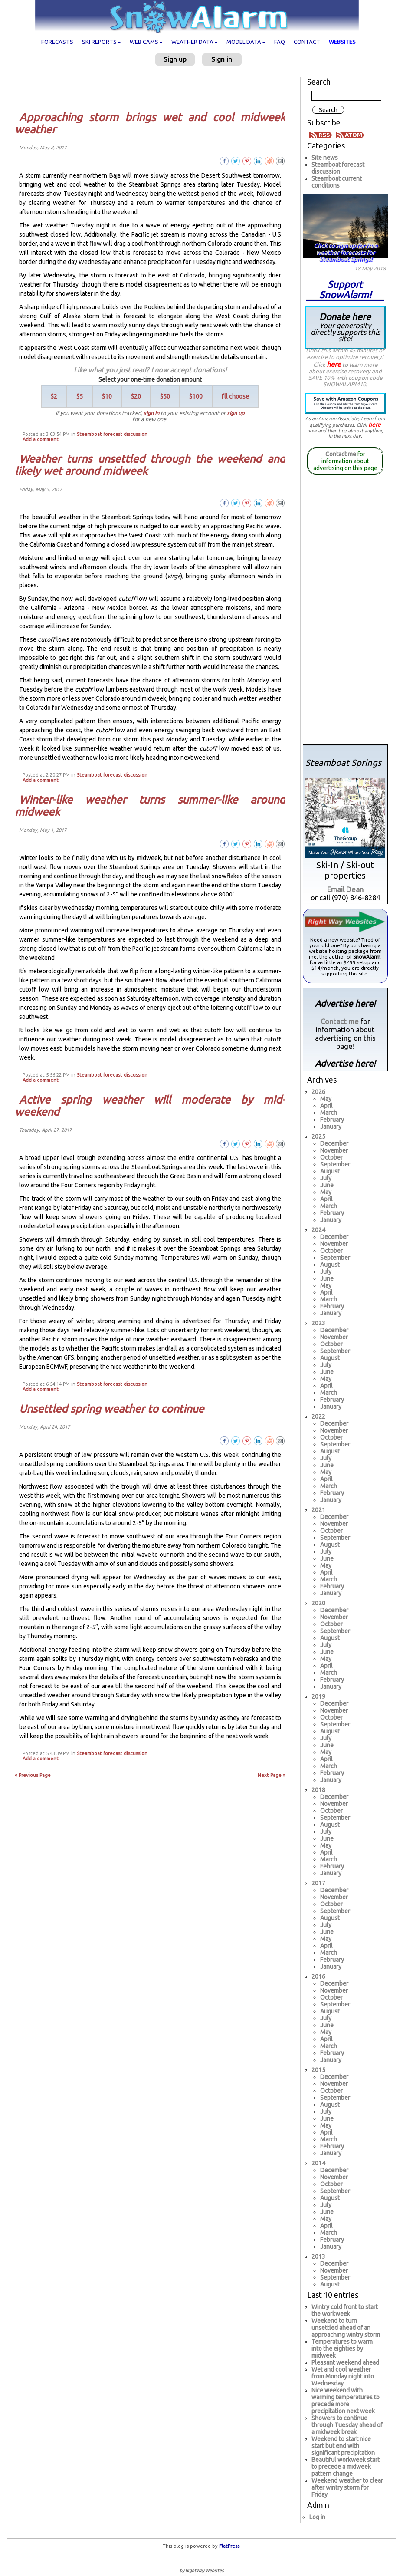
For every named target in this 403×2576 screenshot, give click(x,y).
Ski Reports (101, 42)
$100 (196, 396)
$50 (165, 396)
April (326, 1105)
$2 (54, 396)
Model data (245, 42)
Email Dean (345, 889)
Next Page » (271, 1775)
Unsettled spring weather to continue (111, 1409)
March (328, 1112)
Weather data (194, 42)
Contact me (340, 454)
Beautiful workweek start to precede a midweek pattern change (345, 2466)
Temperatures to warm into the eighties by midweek (342, 2348)
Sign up (175, 59)
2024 (318, 1229)
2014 (318, 2163)
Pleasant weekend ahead (345, 2362)
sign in (151, 413)
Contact (307, 42)
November (334, 1150)
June (327, 1185)
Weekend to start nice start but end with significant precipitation (343, 2445)
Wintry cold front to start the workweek (344, 2310)
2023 (318, 1323)
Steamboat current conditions (336, 182)
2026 (318, 1091)
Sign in (221, 59)
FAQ (279, 42)
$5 (79, 396)
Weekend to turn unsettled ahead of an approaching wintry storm (345, 2327)
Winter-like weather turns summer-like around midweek (150, 806)
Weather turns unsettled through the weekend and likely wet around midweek (150, 465)
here (334, 364)
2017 (318, 1883)
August (330, 1171)
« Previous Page (33, 1775)
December (334, 1143)
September (335, 1164)
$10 (107, 396)
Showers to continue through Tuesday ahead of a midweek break (347, 2425)
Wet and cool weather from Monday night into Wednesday (342, 2376)
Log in (317, 2516)
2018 (318, 1789)
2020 (318, 1603)
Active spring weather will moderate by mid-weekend (150, 1106)
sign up (235, 413)
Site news (324, 157)
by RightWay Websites (201, 2570)
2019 (318, 1696)
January (330, 1126)
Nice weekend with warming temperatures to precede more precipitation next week (345, 2401)
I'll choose (235, 396)
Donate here (345, 327)
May (325, 1098)
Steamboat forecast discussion (112, 434)
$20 (136, 396)
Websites (342, 42)
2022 (318, 1416)
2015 (318, 2069)
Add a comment (41, 439)
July (325, 1178)
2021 (318, 1509)
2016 (318, 1976)
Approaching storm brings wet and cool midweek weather (150, 123)
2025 (318, 1136)
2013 (318, 2256)
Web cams (146, 42)
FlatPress (229, 2546)
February (332, 1119)
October (331, 1157)
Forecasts (57, 42)
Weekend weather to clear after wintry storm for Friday (347, 2487)
